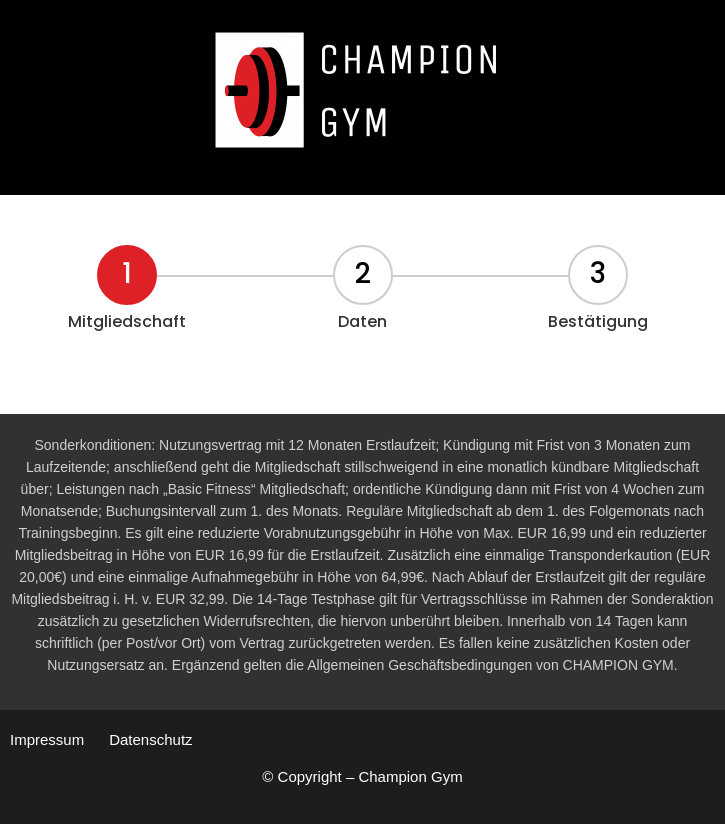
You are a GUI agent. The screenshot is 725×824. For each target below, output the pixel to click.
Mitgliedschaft (127, 321)
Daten (362, 321)
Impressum (47, 739)
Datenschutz (150, 739)
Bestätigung (598, 321)
